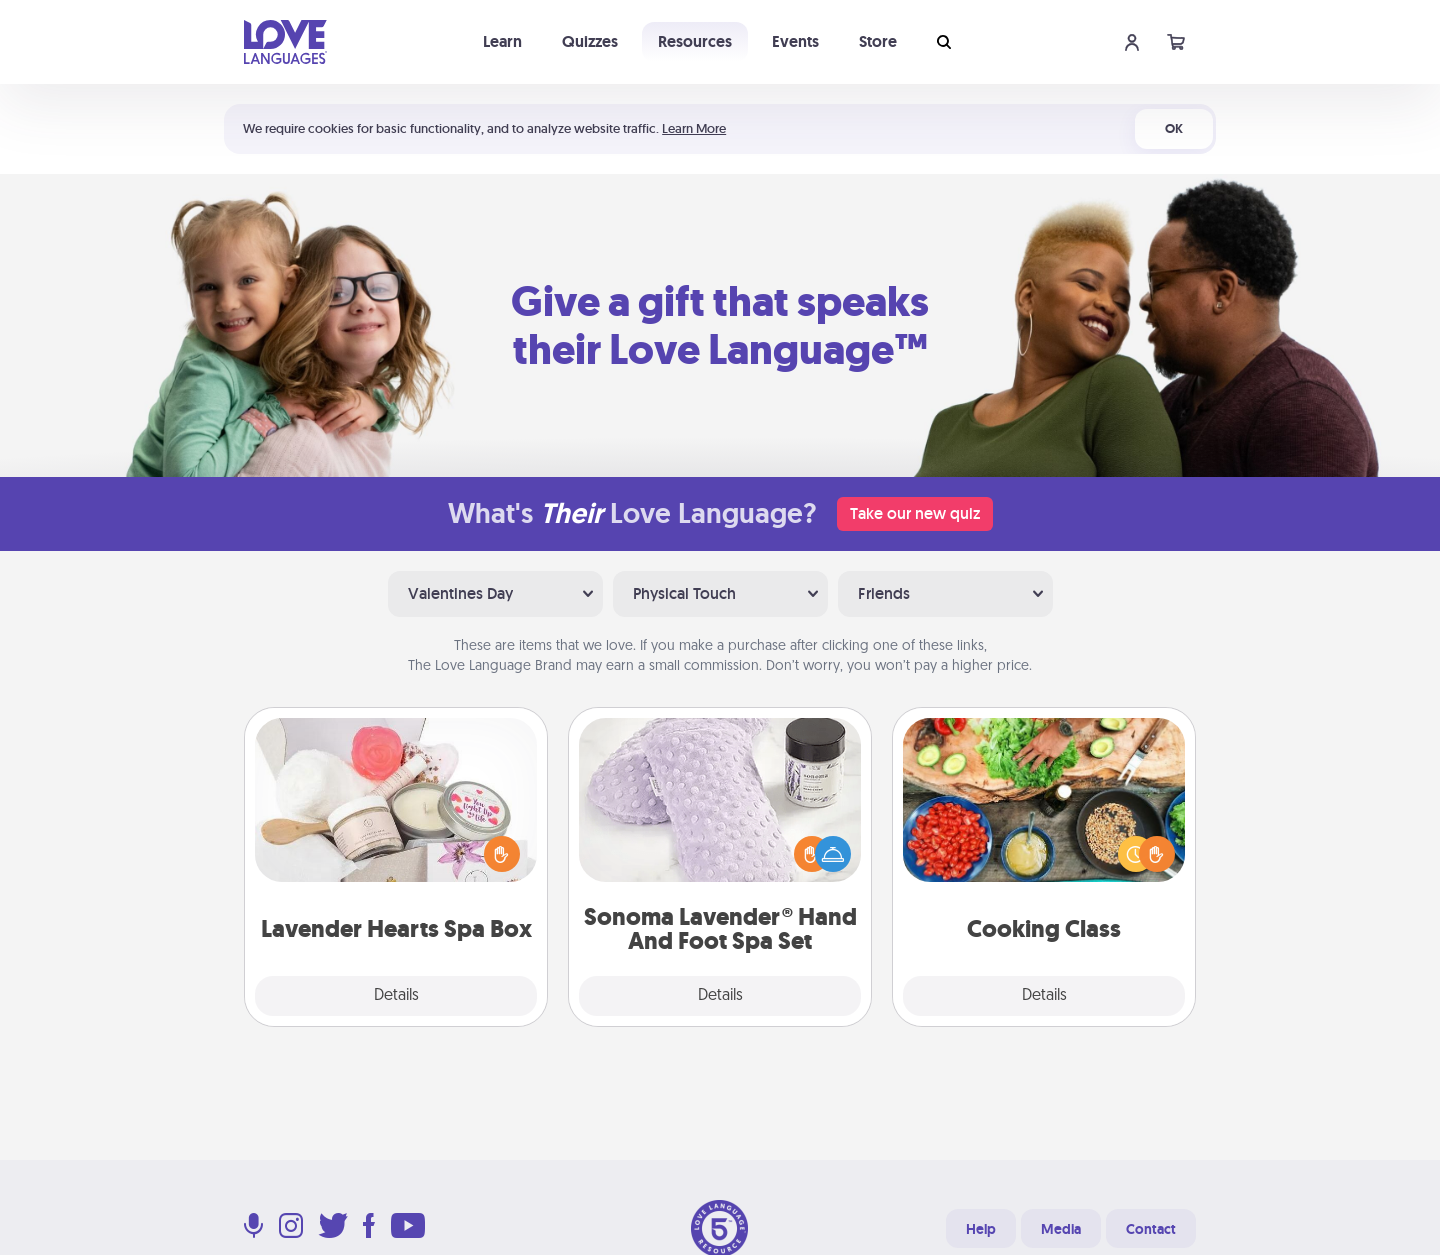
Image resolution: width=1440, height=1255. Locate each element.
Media (1061, 1229)
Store (878, 41)
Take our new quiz (915, 513)
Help (981, 1229)
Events (795, 41)
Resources (695, 41)
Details (396, 996)
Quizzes (590, 41)
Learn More (694, 128)
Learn (502, 41)
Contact (1151, 1229)
